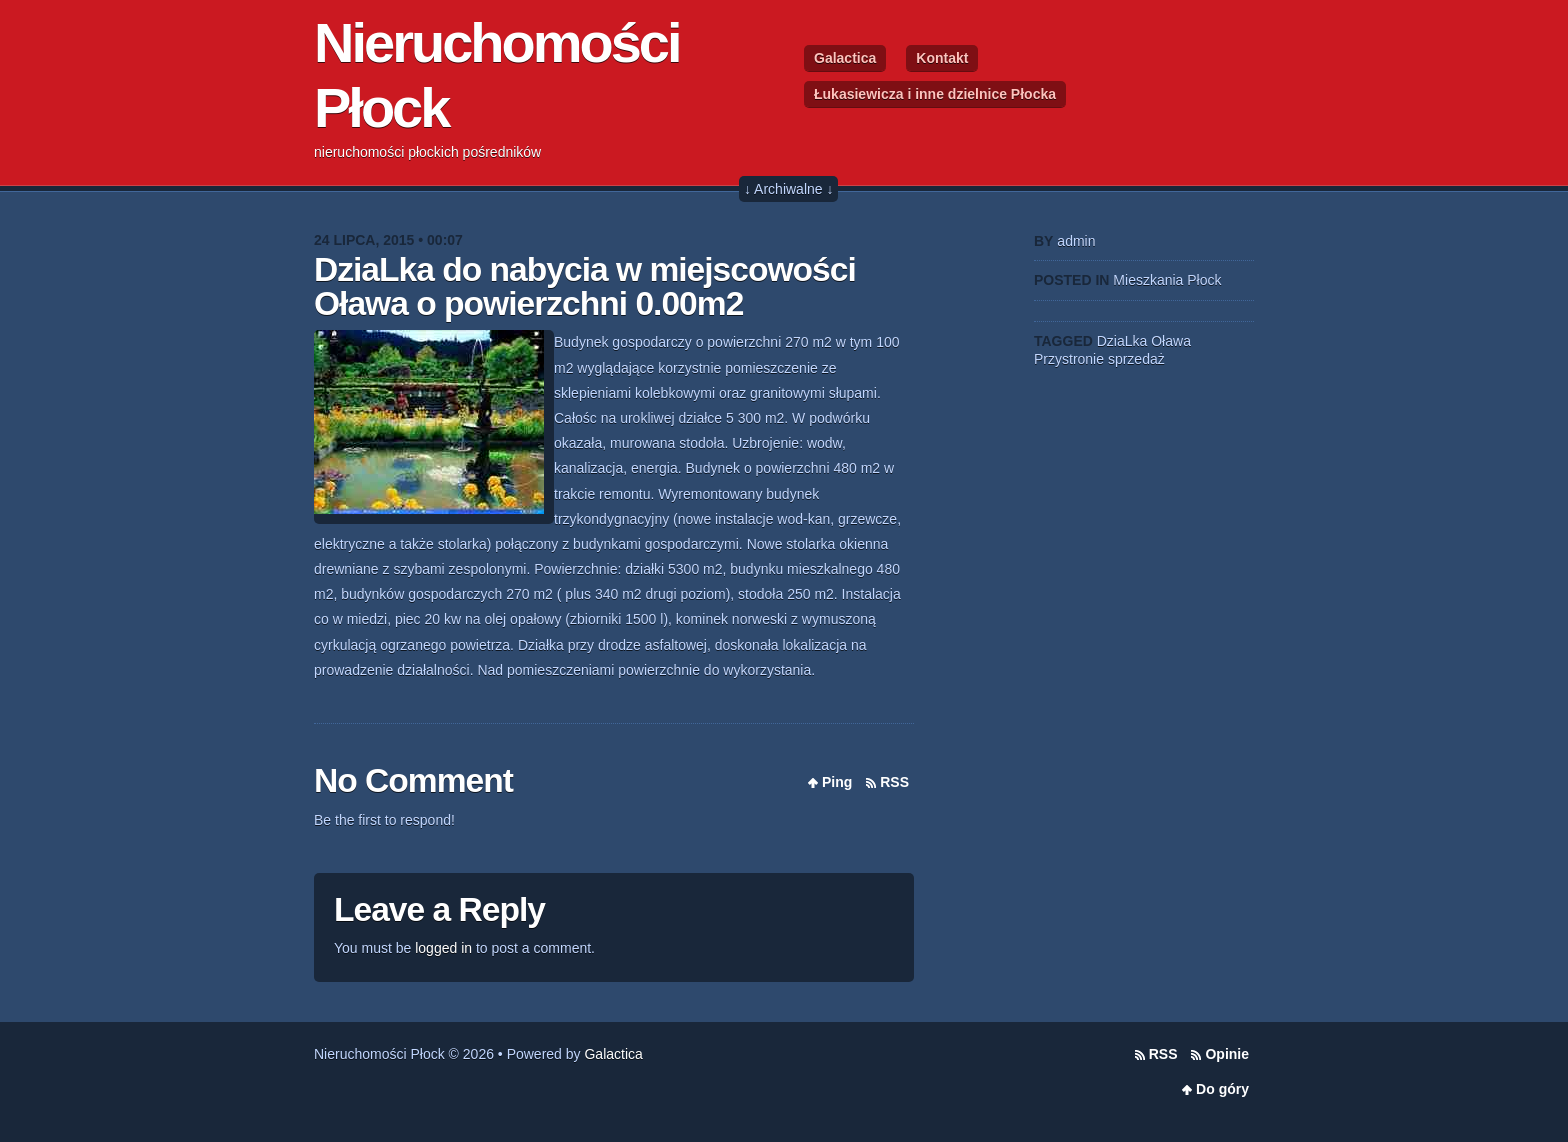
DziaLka (1122, 341)
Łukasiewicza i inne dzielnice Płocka (935, 94)
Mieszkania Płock (1167, 280)
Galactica (845, 58)
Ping (837, 782)
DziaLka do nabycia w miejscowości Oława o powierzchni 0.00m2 (585, 286)
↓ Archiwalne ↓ (788, 189)
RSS (894, 782)
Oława (1171, 341)
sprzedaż (1136, 359)
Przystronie (1069, 359)
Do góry (1222, 1089)
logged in (443, 948)
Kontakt (942, 58)
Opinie (1227, 1054)
